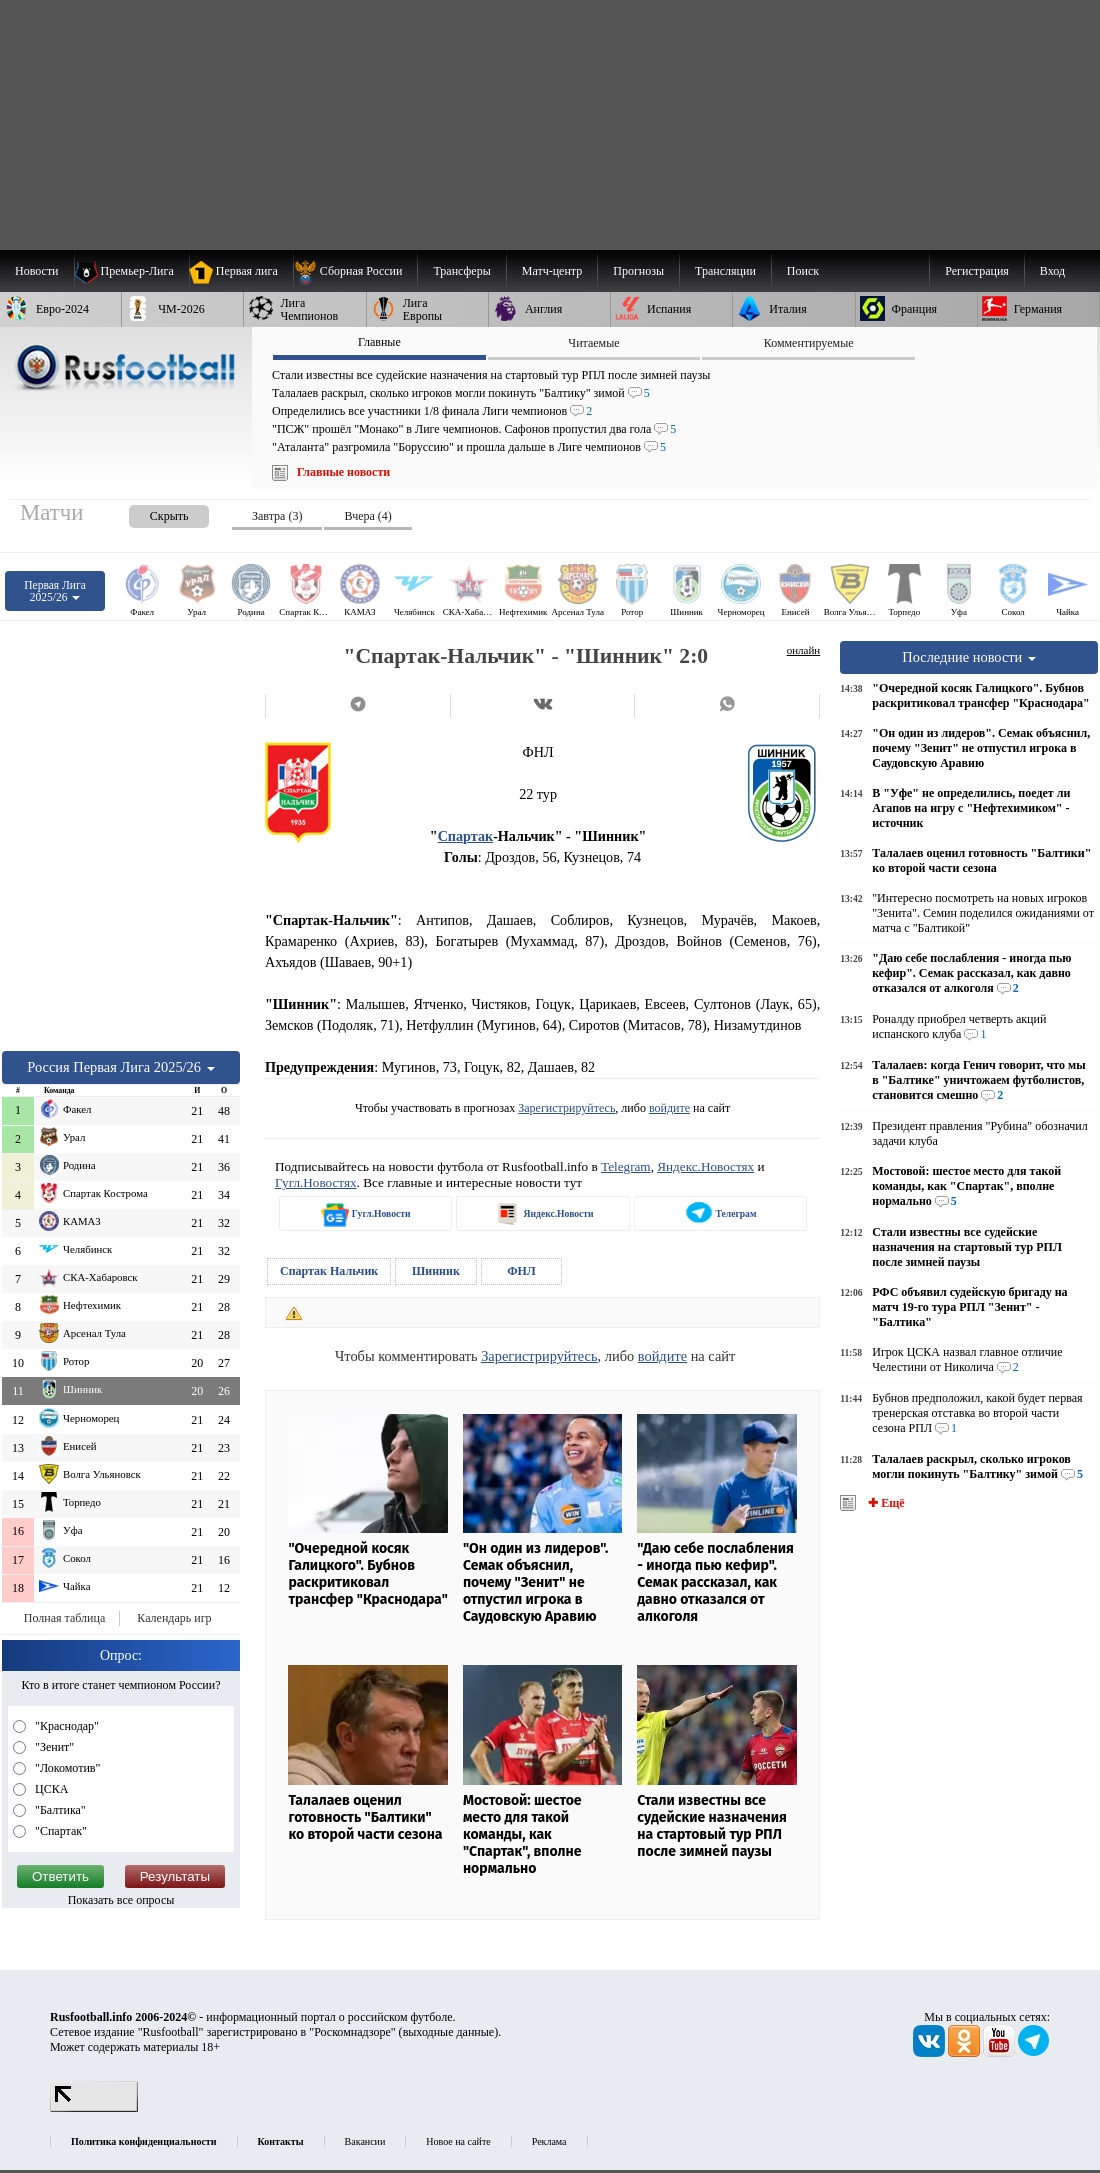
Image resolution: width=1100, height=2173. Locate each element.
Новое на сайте (458, 2141)
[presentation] (149, 512)
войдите (669, 1108)
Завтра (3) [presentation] (277, 516)
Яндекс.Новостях (705, 1166)
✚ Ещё (884, 1503)
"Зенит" (53, 1747)
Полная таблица (64, 1618)
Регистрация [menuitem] (977, 271)
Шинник (436, 1271)
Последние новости (969, 657)
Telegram (626, 1166)
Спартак (466, 836)
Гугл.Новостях (316, 1182)
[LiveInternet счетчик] (94, 2108)
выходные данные (449, 2032)
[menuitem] (355, 271)
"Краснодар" (65, 1726)
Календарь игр (174, 1618)
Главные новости (343, 472)
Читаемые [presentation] (593, 343)
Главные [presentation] (379, 342)
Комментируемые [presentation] (809, 343)
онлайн (804, 650)
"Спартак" (59, 1831)
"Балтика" (59, 1810)
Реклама (549, 2141)
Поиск (803, 271)
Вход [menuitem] (1052, 271)
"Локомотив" (66, 1768)
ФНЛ (521, 1271)
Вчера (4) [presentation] (367, 516)
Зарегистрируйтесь (566, 1108)
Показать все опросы (121, 1900)
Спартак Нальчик (329, 1271)
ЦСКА (50, 1789)
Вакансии (365, 2141)
